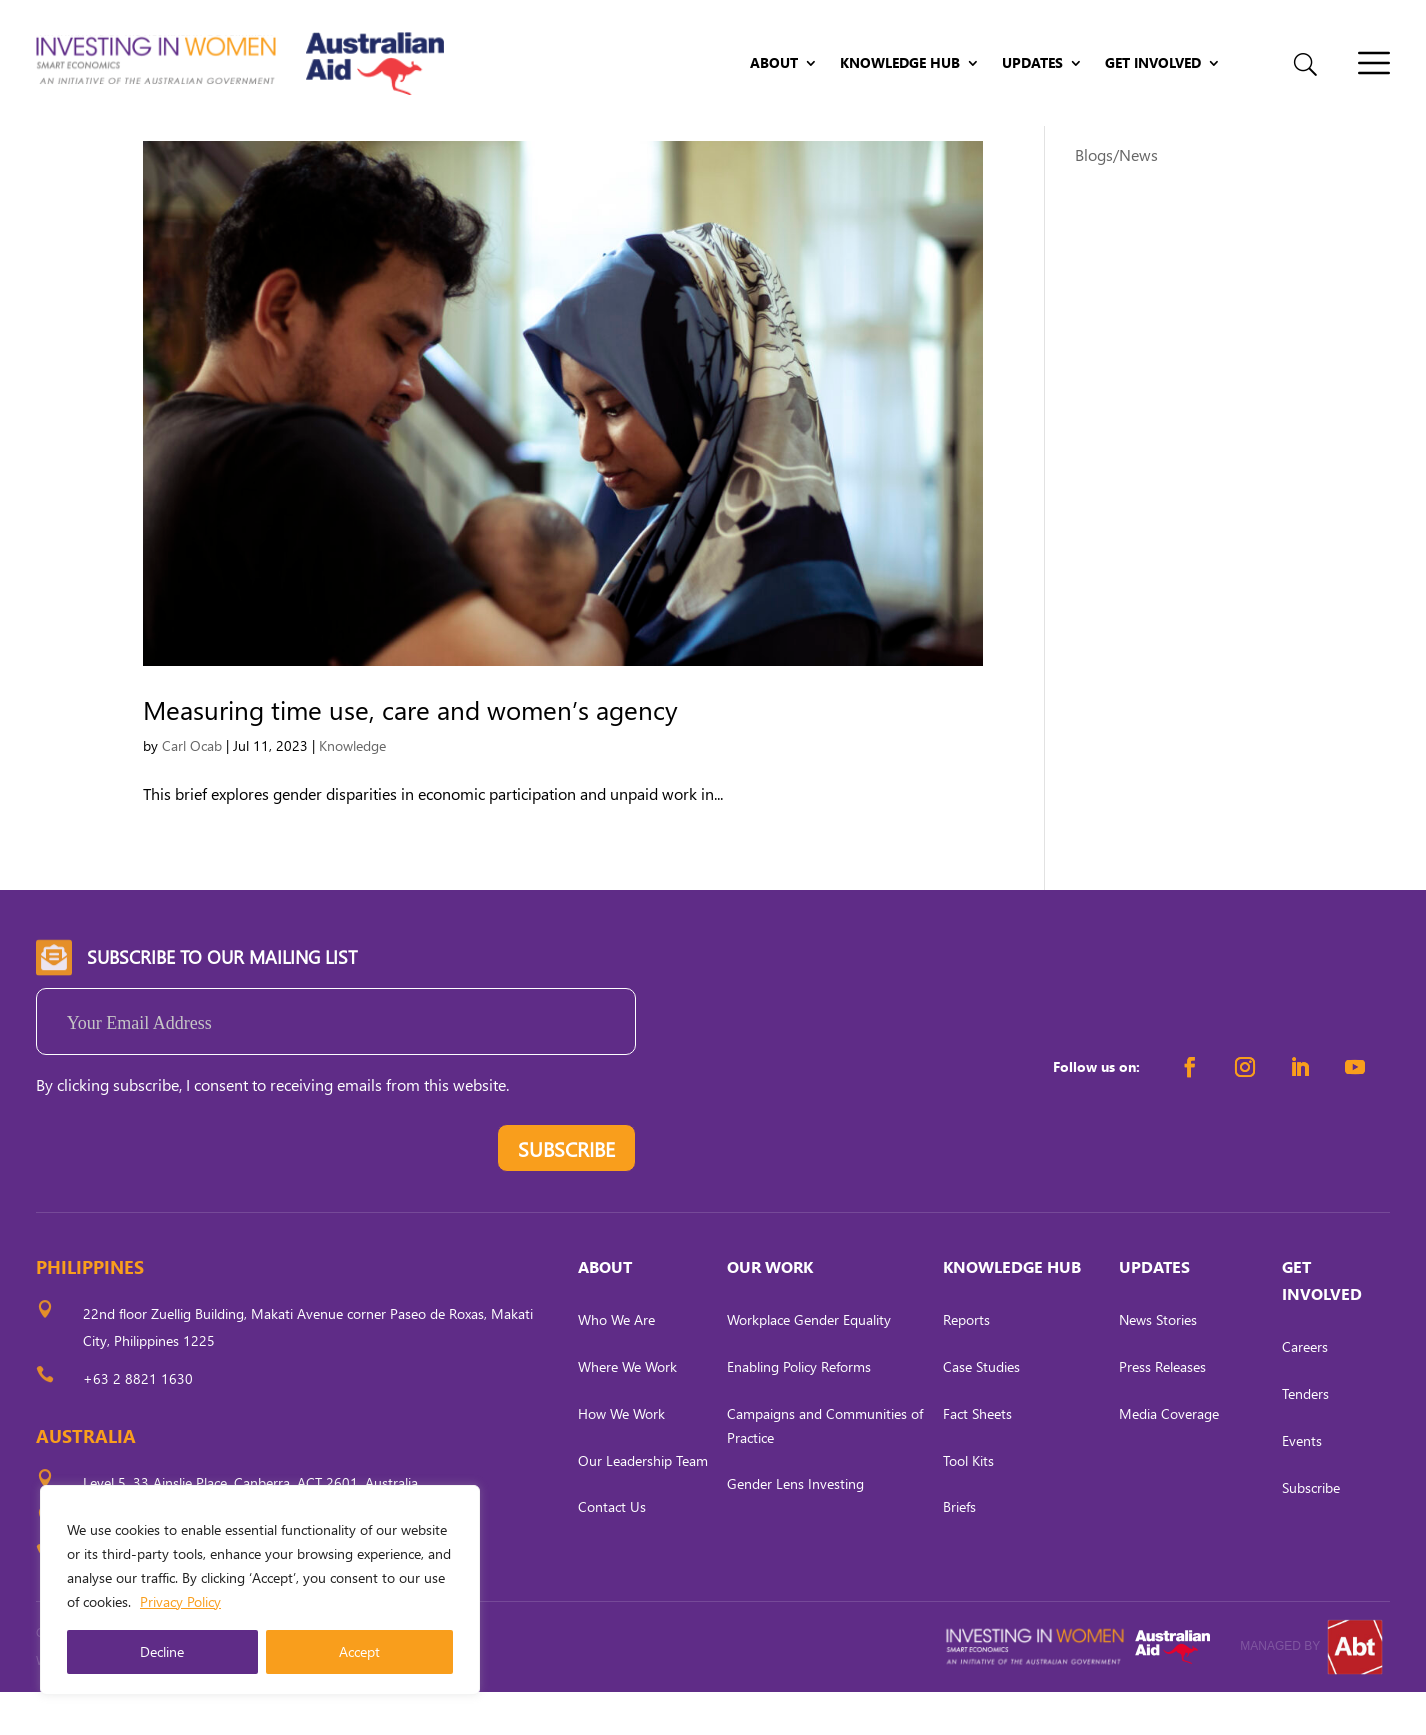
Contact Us (612, 1550)
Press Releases (1162, 1409)
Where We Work (627, 1409)
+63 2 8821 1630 (138, 1421)
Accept (359, 1651)
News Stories (1158, 1363)
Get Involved (1153, 64)
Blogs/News (1116, 197)
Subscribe (1311, 1530)
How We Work (621, 1456)
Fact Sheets (977, 1456)
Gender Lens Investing (795, 1527)
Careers (1305, 1390)
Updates (1032, 64)
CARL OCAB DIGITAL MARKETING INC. (221, 1703)
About (774, 64)
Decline (162, 1651)
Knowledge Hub (900, 64)
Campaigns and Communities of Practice (825, 1468)
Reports (966, 1363)
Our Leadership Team (643, 1503)
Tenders (1305, 1436)
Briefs (959, 1550)
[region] (260, 1590)
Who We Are (616, 1363)
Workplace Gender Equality (809, 1363)
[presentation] (188, 1196)
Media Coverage (1169, 1456)
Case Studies (981, 1409)
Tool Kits (968, 1503)
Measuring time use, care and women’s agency (410, 752)
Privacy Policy (180, 1601)
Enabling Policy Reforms (799, 1409)
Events (1302, 1483)
